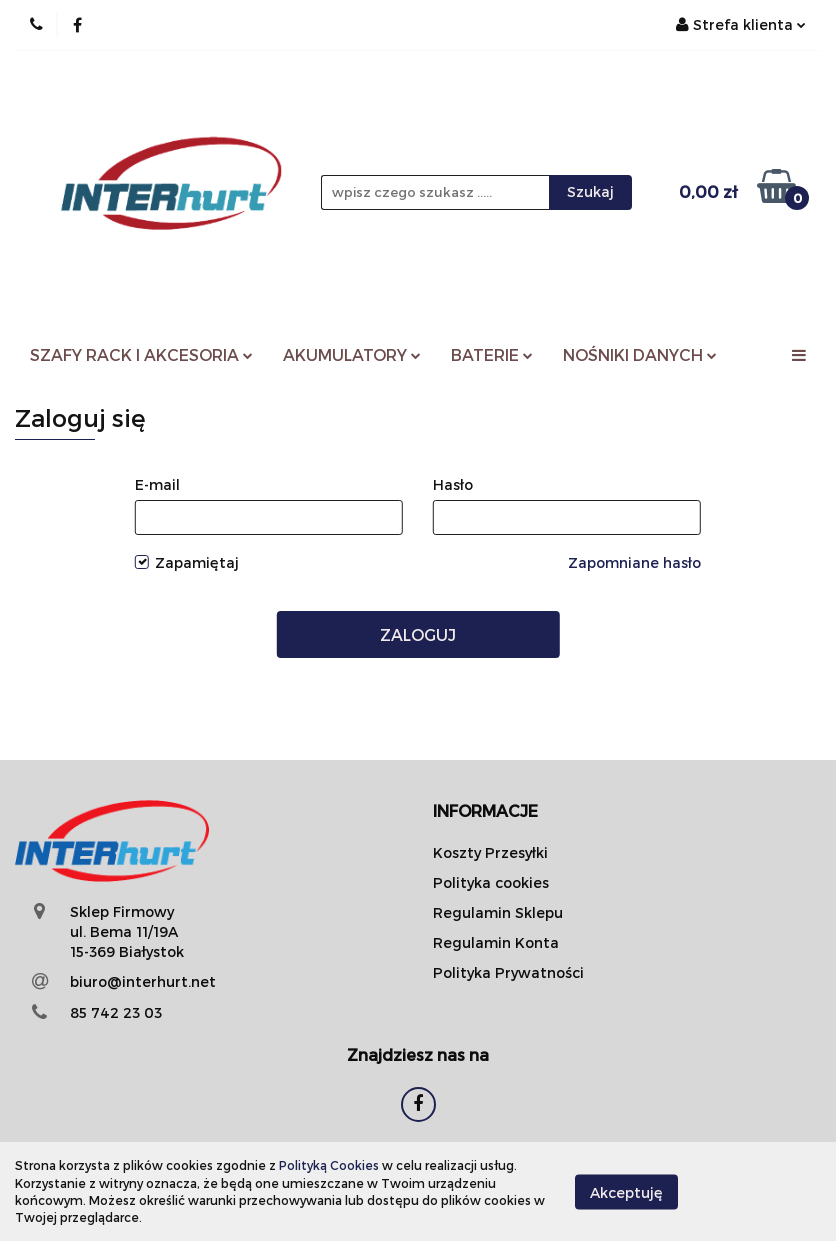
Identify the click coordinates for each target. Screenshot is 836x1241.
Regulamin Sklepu (498, 912)
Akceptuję (626, 1191)
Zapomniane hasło (634, 562)
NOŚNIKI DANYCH (640, 354)
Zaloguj (418, 634)
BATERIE (492, 354)
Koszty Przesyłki (490, 852)
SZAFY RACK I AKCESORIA (141, 354)
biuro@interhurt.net (143, 981)
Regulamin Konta (496, 942)
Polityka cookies (491, 882)
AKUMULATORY (352, 354)
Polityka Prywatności (508, 972)
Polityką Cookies (329, 1165)
